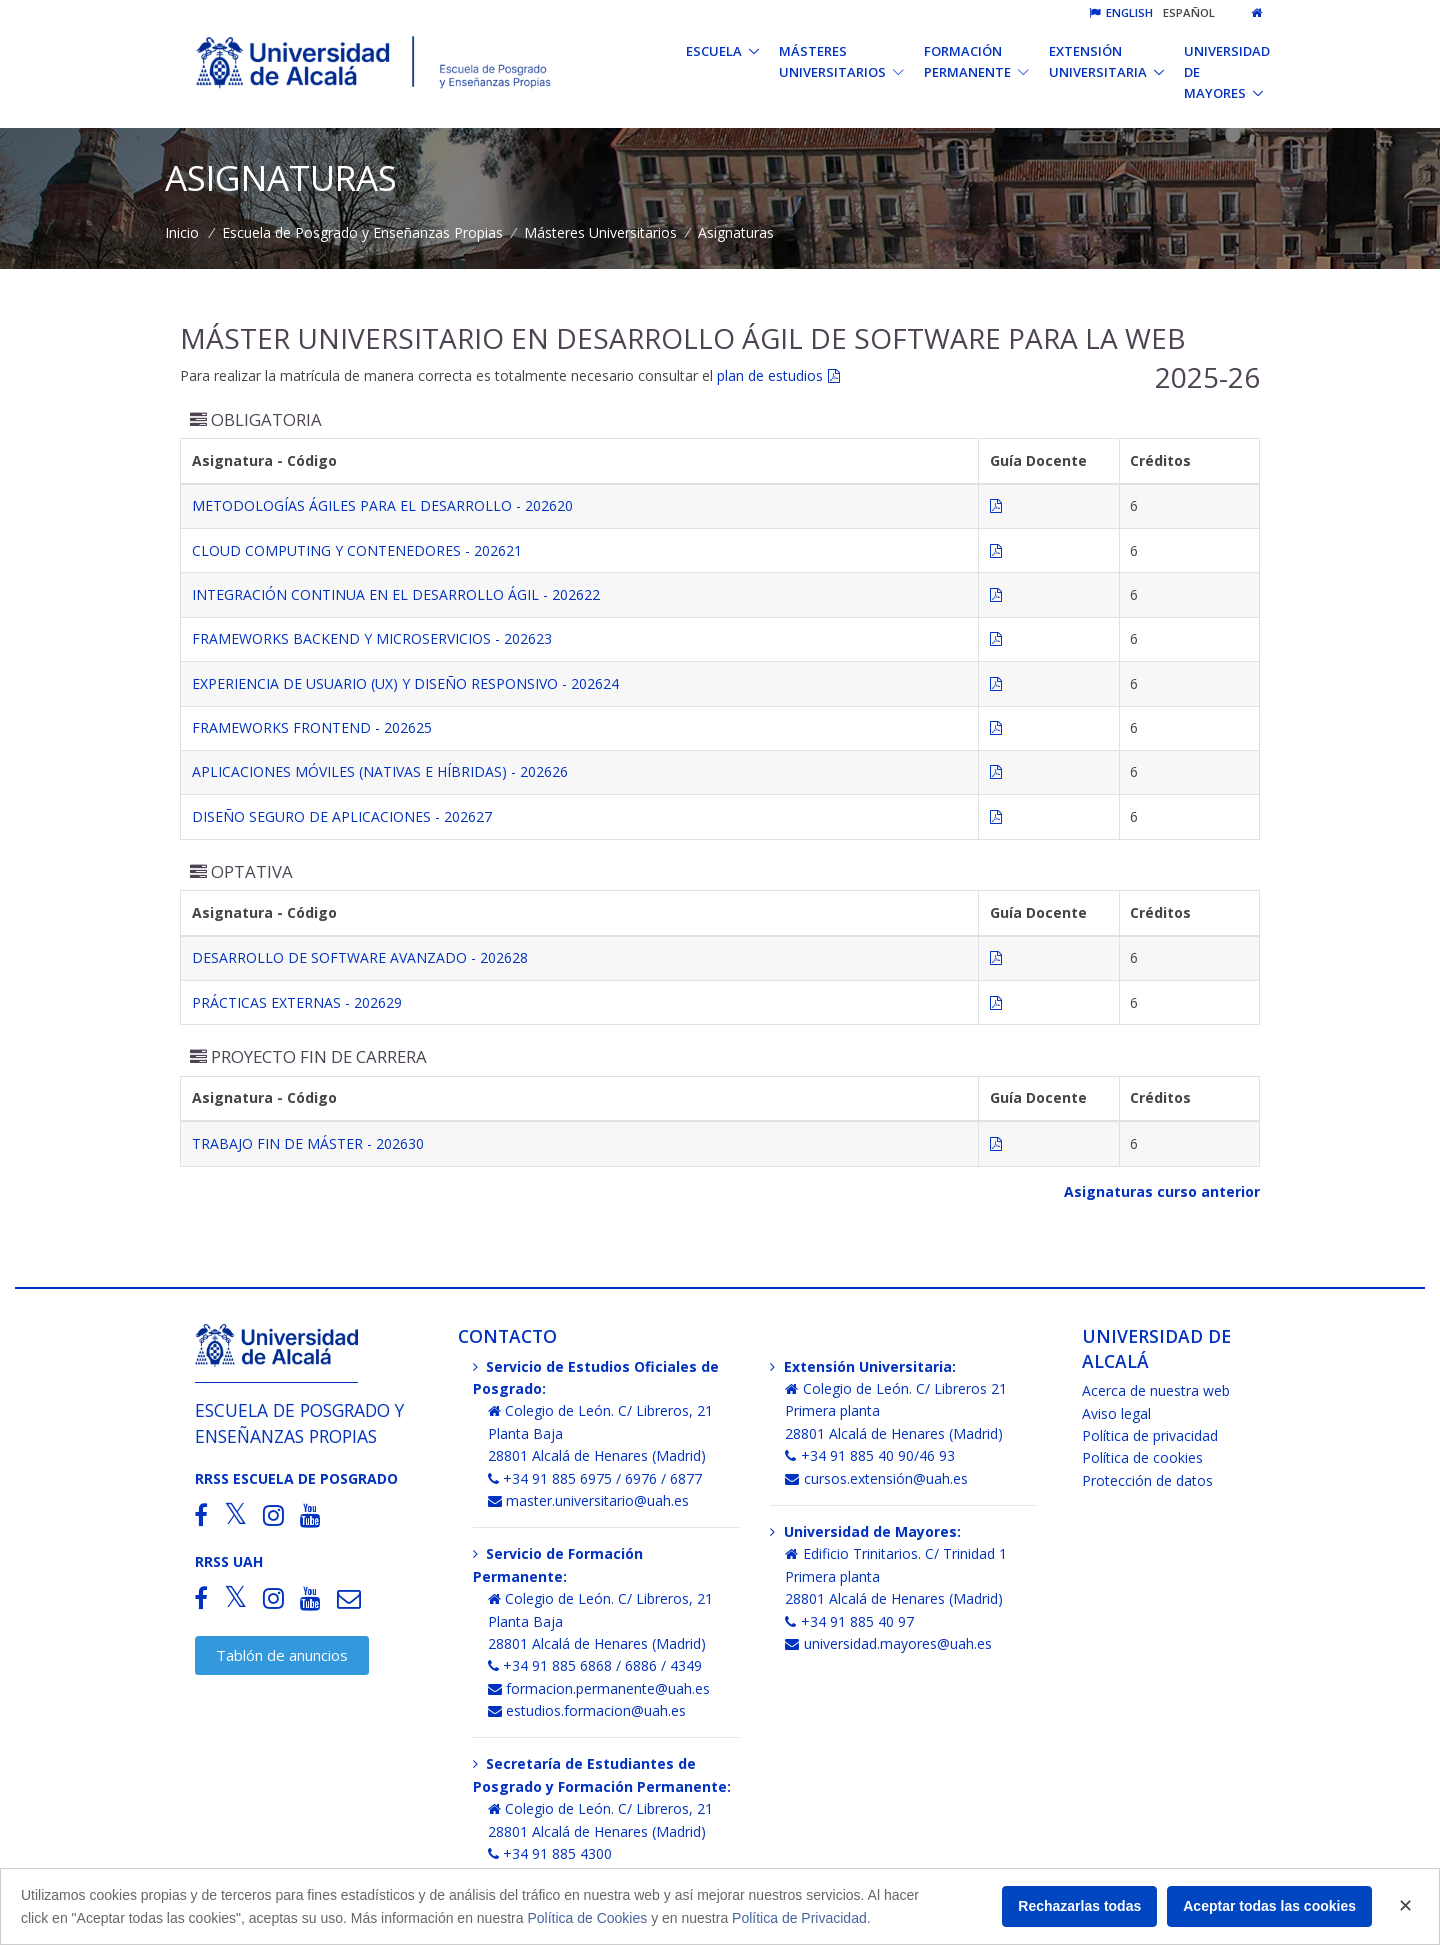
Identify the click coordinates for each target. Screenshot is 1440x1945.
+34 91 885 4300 (550, 1853)
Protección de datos (1147, 1480)
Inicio (182, 232)
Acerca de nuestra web (1156, 1390)
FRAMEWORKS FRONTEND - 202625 (312, 727)
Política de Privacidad (799, 1918)
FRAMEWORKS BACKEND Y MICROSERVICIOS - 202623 (372, 638)
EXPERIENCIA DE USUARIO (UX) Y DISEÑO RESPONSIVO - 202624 (405, 683)
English (1121, 12)
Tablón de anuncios (282, 1655)
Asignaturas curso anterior (1162, 1191)
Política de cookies (1142, 1457)
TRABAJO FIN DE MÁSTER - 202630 (308, 1143)
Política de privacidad (1150, 1435)
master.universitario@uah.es (589, 1500)
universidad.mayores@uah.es (888, 1643)
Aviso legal (1116, 1413)
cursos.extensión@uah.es (876, 1478)
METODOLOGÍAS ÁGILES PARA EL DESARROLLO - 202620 (382, 505)
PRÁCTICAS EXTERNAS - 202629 (297, 1002)
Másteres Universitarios (600, 232)
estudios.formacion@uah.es (587, 1710)
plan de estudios (770, 375)
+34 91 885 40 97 (849, 1621)
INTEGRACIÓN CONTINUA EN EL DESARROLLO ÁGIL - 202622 (396, 594)
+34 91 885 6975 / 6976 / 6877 (595, 1478)
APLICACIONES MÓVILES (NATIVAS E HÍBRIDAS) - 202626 (380, 771)
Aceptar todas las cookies (1269, 1906)
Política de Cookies (587, 1918)
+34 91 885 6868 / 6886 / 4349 (595, 1665)
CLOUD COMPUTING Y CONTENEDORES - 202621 (357, 550)
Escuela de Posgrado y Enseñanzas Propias (362, 232)
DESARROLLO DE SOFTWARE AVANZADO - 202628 (360, 957)
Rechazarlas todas (1079, 1906)
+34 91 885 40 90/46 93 (870, 1455)
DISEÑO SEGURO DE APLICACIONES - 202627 (342, 816)
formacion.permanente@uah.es (599, 1688)
